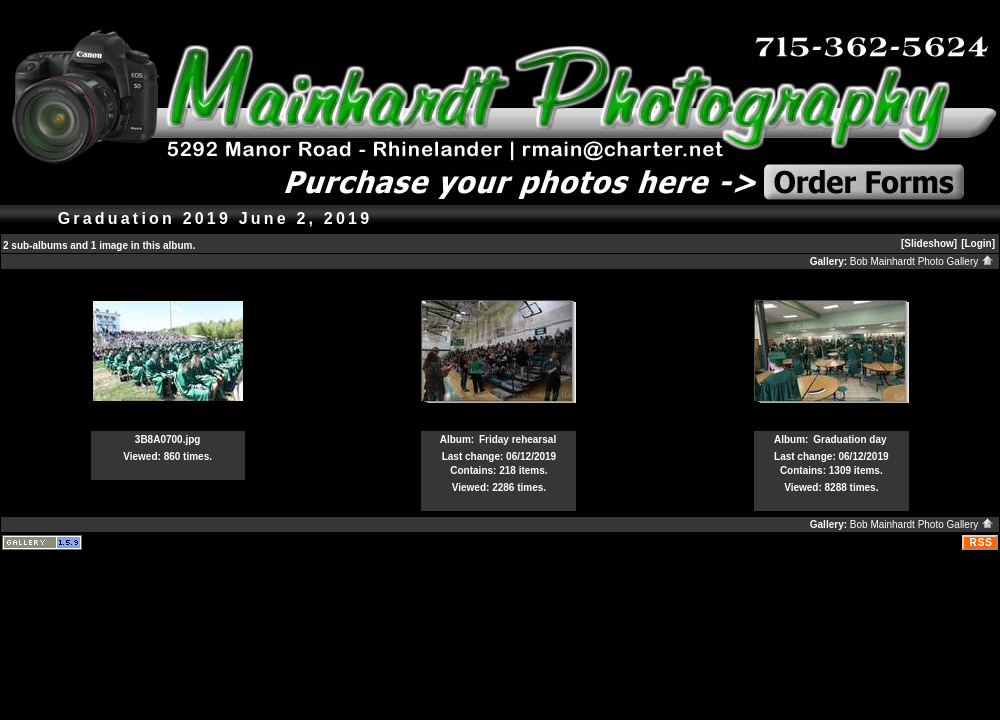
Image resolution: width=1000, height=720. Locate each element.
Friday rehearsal (517, 439)
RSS (981, 542)
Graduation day (849, 439)
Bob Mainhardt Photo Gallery (922, 261)
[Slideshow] (929, 243)
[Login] (978, 243)
